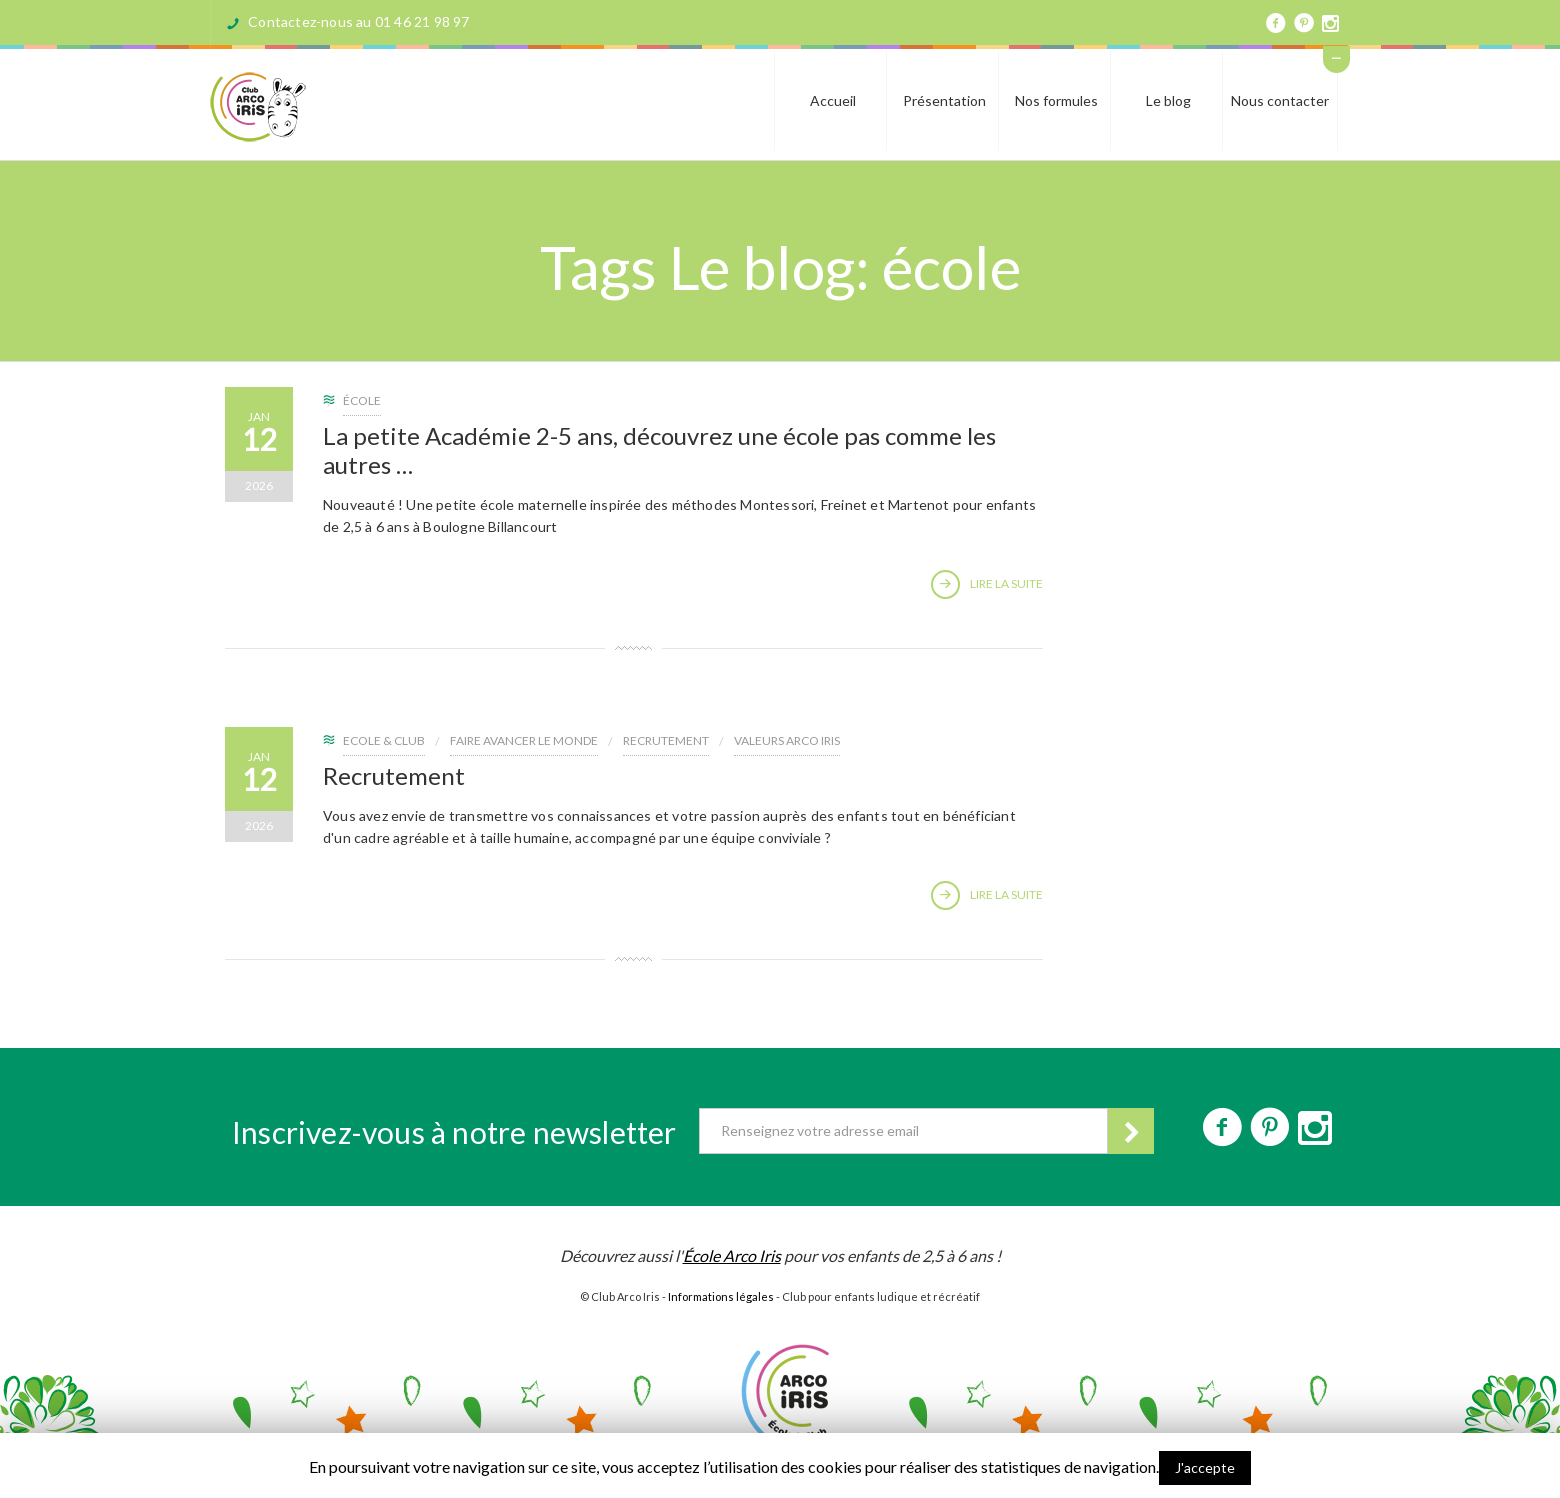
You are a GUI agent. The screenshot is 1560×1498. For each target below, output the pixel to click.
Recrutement (394, 775)
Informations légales (721, 1296)
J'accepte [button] (1205, 1467)
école (362, 400)
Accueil (833, 100)
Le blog (1168, 100)
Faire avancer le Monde (524, 740)
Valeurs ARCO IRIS (787, 740)
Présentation (944, 100)
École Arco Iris (732, 1255)
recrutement (666, 740)
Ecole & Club (384, 740)
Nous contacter (1280, 100)
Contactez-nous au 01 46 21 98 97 (358, 21)
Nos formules (1056, 100)
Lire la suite (987, 585)
